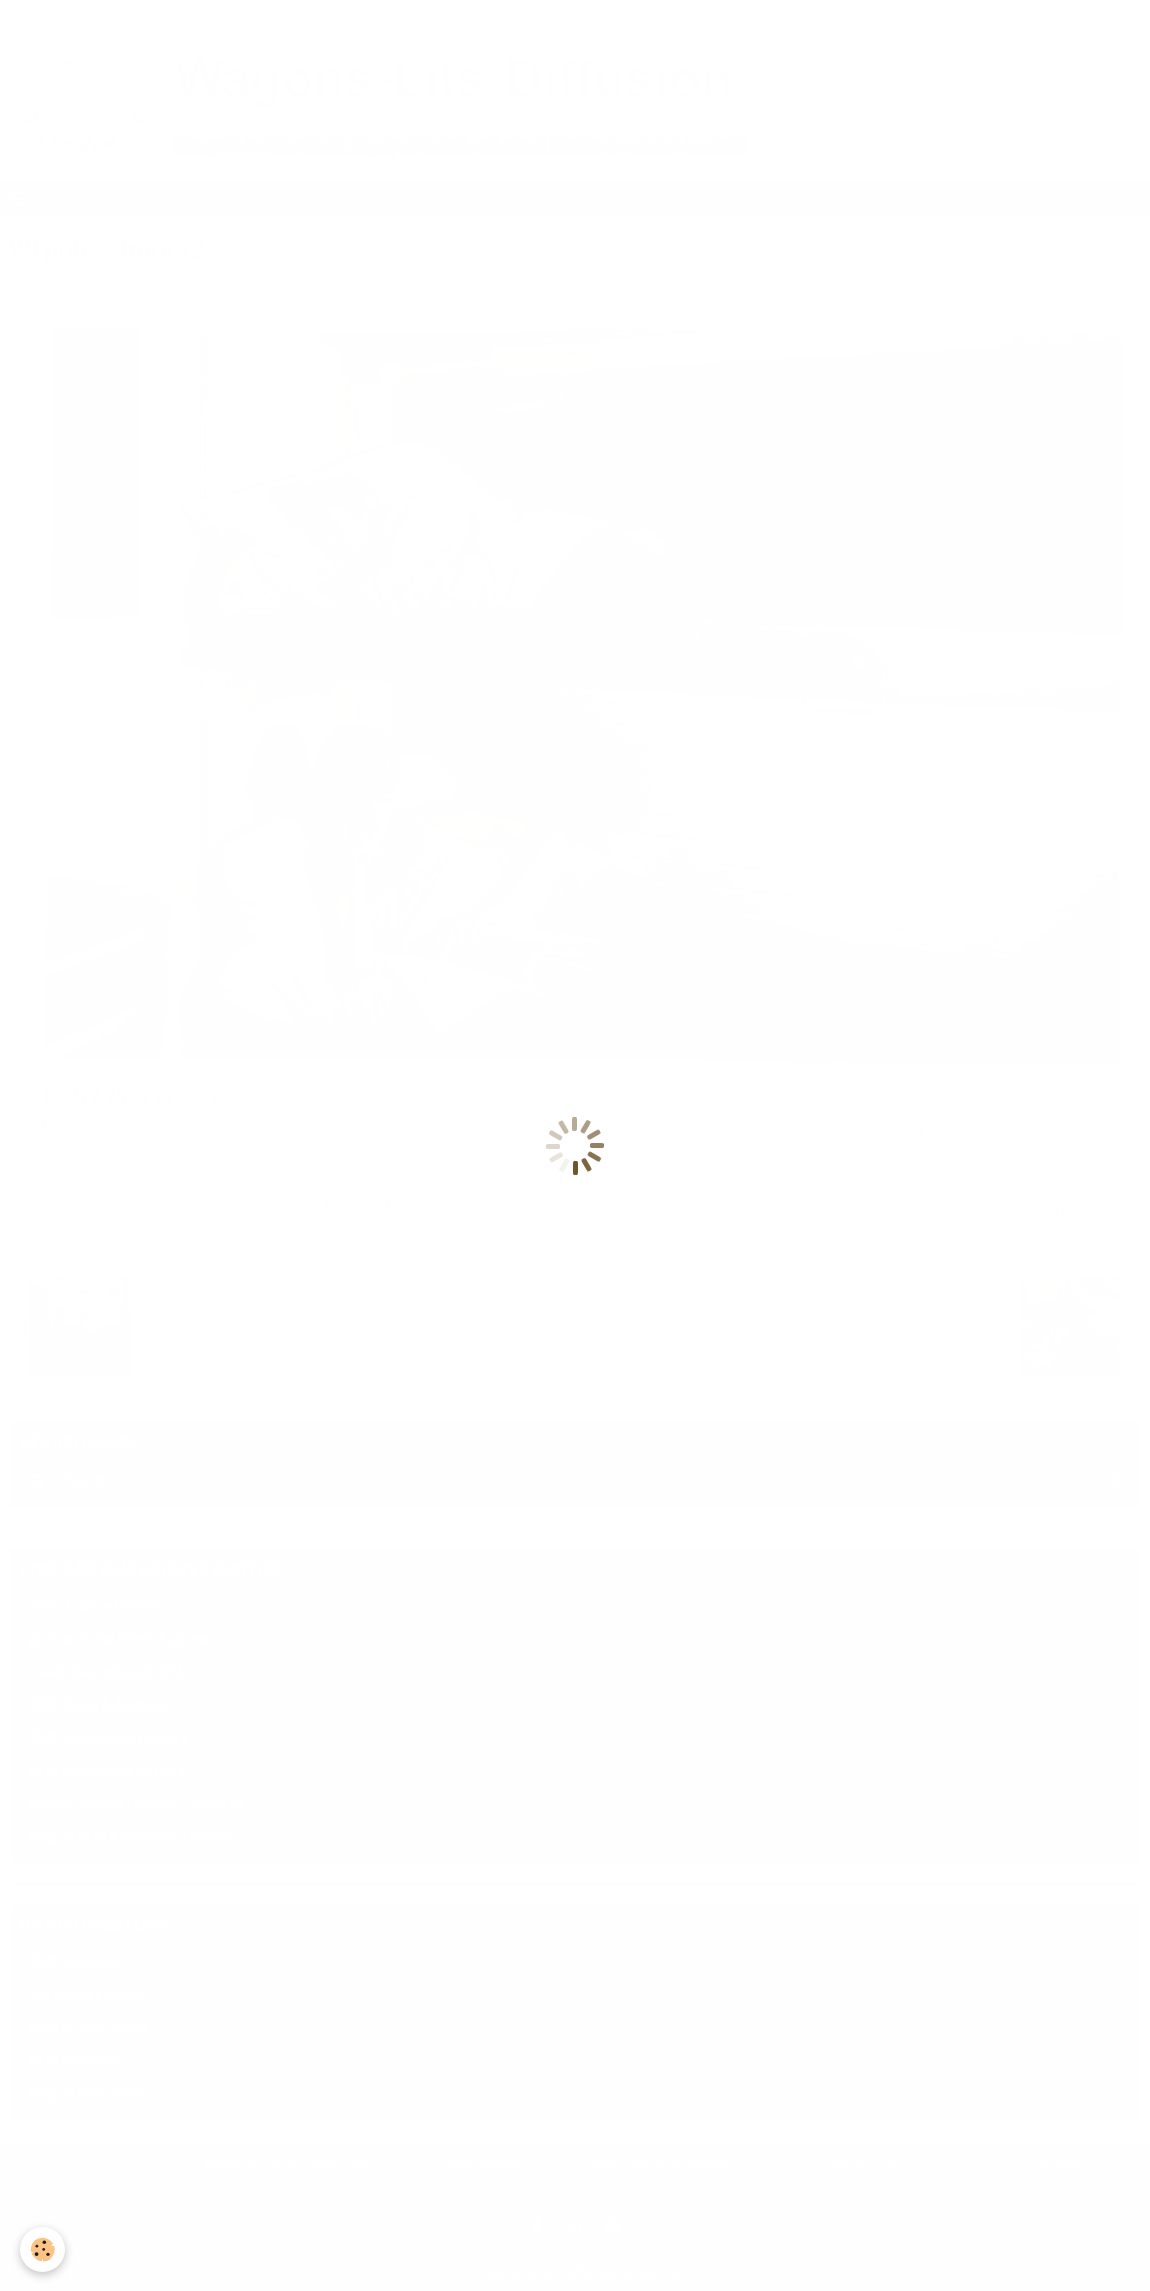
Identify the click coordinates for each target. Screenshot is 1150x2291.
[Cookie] (42, 2249)
